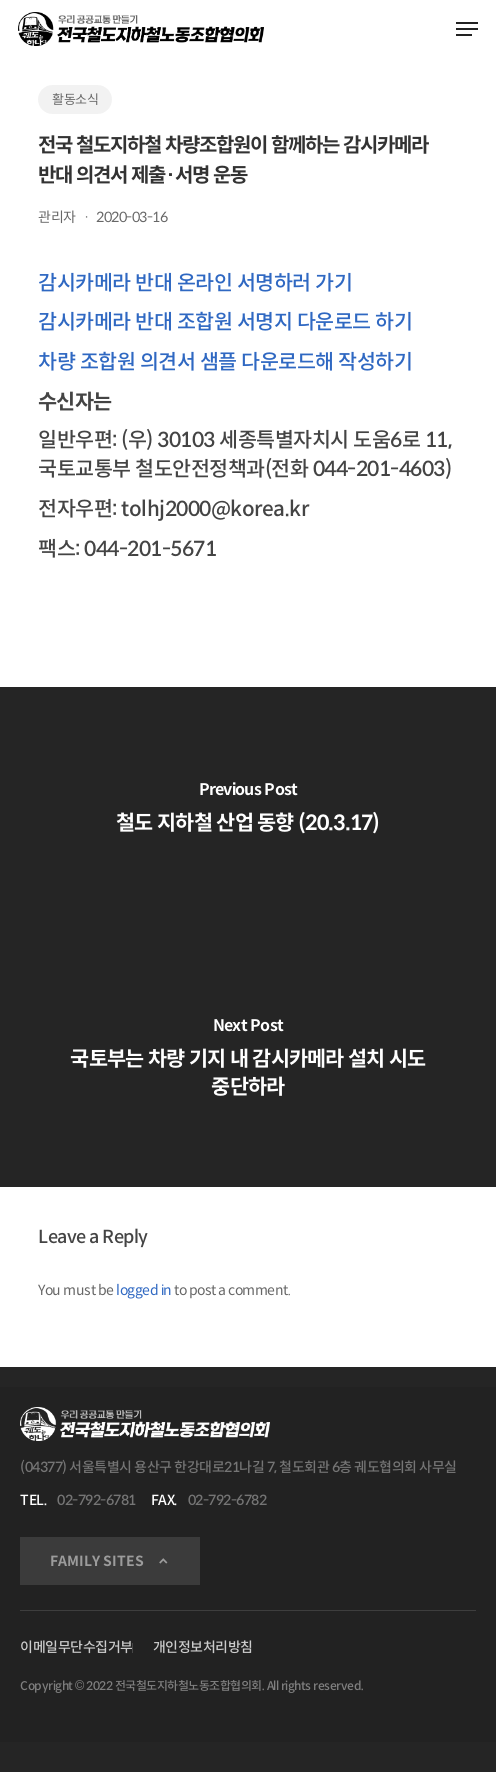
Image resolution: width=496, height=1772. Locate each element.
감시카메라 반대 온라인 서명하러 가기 (195, 283)
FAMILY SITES (97, 1561)
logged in (144, 1290)
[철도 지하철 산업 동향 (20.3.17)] (248, 812)
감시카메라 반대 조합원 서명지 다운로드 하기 (225, 322)
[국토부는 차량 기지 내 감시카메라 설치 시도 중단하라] (248, 1062)
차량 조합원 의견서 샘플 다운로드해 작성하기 (225, 362)
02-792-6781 (96, 1500)
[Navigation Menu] (467, 29)
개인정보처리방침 (203, 1647)
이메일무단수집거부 (76, 1647)
